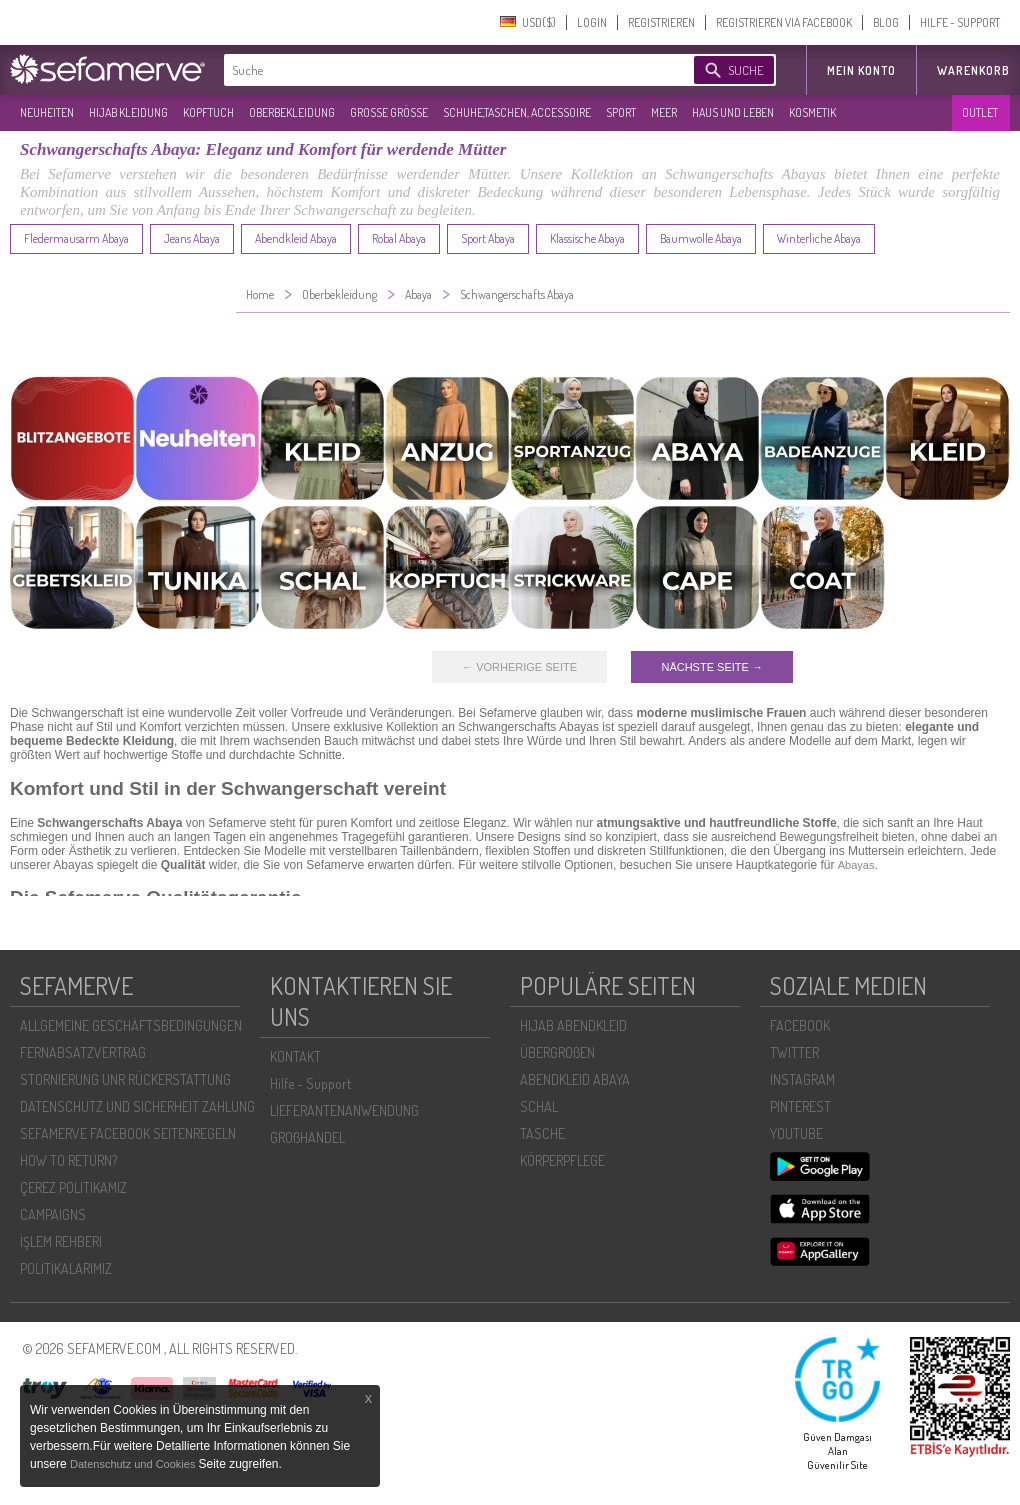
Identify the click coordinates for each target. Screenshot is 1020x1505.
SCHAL (539, 1106)
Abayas (856, 865)
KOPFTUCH (208, 112)
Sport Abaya (488, 238)
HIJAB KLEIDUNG (128, 112)
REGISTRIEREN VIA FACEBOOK (784, 22)
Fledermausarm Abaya (76, 238)
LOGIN (592, 22)
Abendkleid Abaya (296, 238)
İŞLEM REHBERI (61, 1241)
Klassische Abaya (587, 238)
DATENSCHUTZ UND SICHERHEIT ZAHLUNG (137, 1106)
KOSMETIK (812, 112)
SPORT (621, 112)
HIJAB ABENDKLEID (573, 1025)
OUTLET (980, 112)
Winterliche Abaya (819, 238)
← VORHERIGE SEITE (519, 667)
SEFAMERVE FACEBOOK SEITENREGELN (128, 1133)
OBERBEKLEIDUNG (292, 112)
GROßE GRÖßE (389, 112)
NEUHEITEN (47, 112)
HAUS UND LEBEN (733, 112)
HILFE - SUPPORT (960, 22)
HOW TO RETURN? (68, 1160)
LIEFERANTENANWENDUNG (344, 1110)
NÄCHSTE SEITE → (711, 667)
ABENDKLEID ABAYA (575, 1079)
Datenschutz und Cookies (134, 1464)
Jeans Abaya (192, 238)
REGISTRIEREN (661, 22)
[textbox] (442, 70)
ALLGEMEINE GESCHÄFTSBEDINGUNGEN (131, 1025)
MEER (664, 112)
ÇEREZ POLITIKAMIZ (73, 1187)
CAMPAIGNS (53, 1214)
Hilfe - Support (310, 1083)
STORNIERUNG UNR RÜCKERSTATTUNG (125, 1079)
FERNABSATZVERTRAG (83, 1052)
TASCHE (542, 1133)
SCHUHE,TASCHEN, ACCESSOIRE (517, 112)
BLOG (886, 22)
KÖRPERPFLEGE (562, 1160)
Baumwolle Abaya (701, 238)
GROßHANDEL (307, 1137)
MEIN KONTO (861, 70)
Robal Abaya (399, 238)
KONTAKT (295, 1056)
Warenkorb (973, 70)
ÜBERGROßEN (557, 1052)
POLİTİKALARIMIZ (66, 1268)
